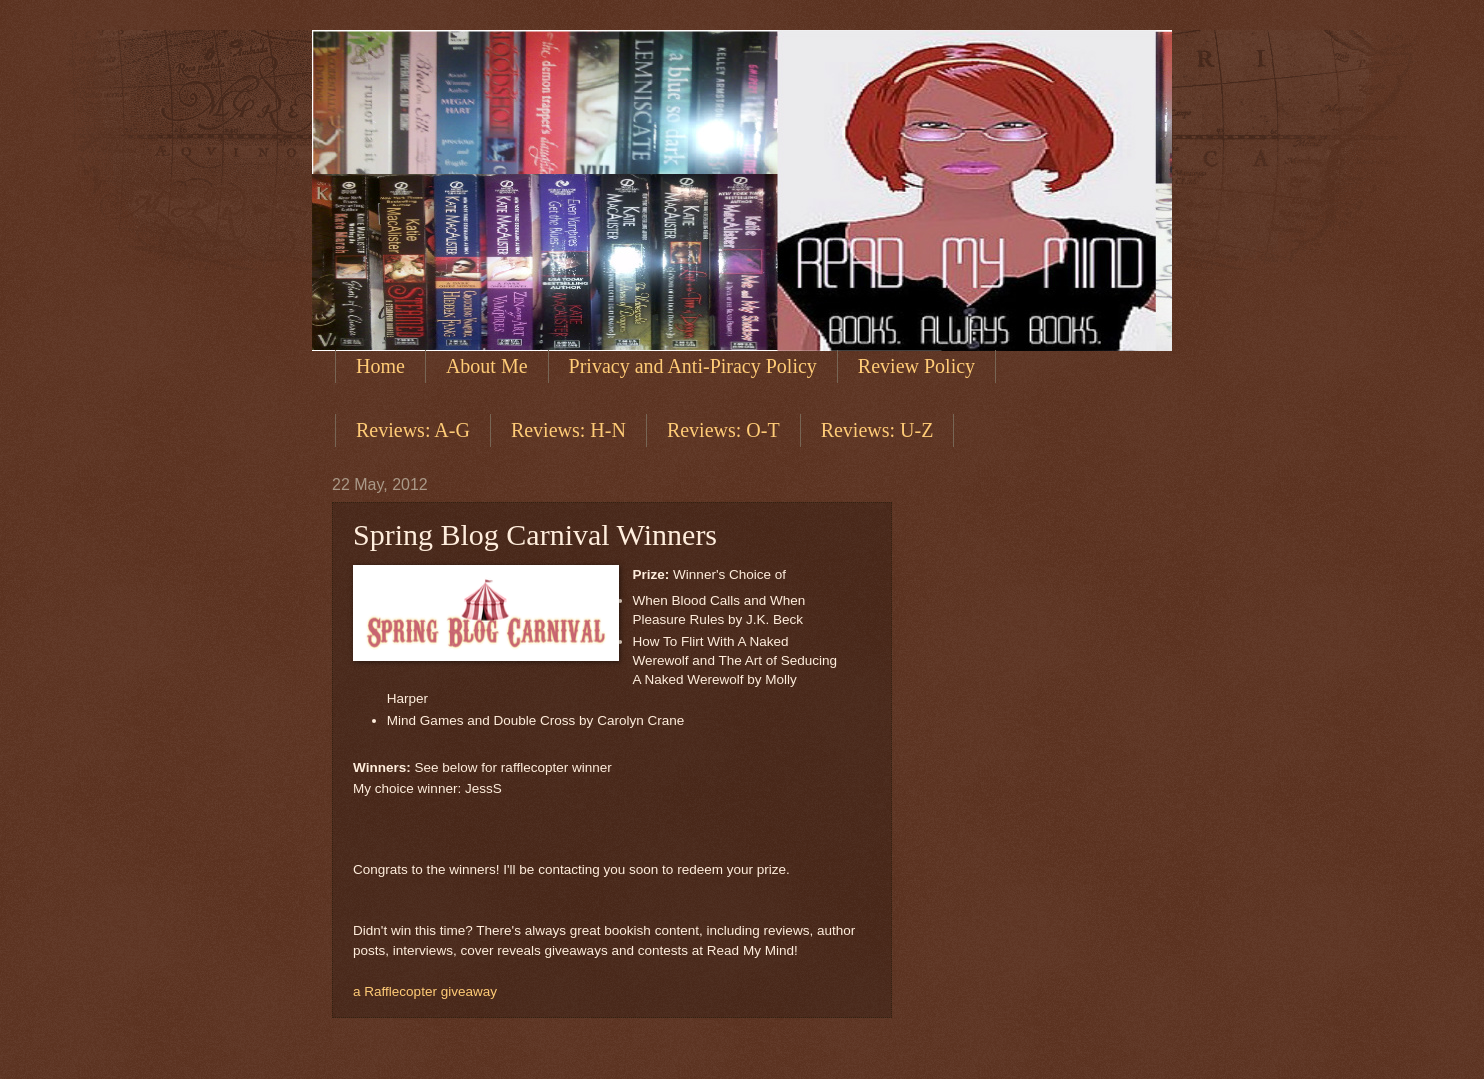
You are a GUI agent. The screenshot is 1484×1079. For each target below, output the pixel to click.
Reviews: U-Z (877, 430)
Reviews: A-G (413, 430)
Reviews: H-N (568, 430)
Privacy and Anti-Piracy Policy (693, 366)
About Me (487, 366)
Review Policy (916, 366)
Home (380, 366)
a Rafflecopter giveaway (425, 991)
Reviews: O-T (723, 430)
